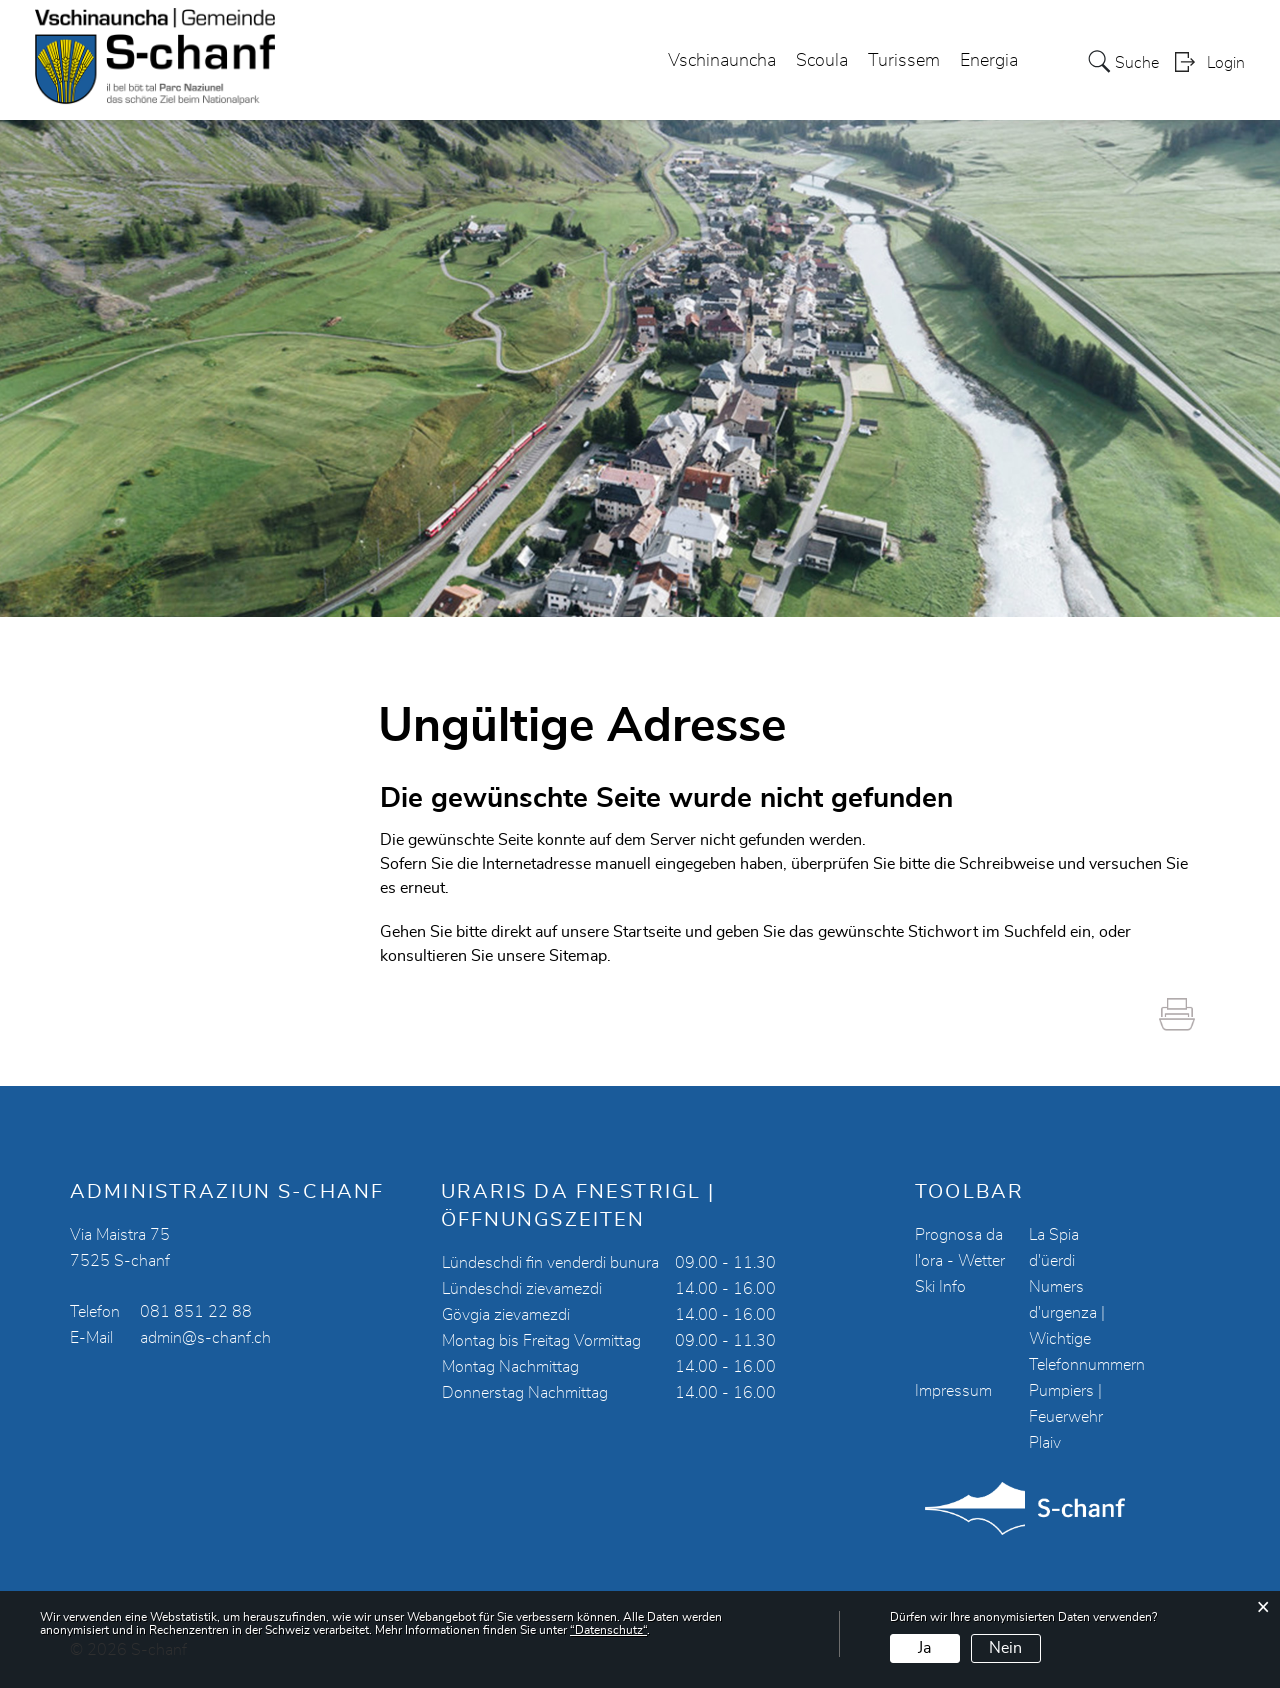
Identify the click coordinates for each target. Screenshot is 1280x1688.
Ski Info (940, 1287)
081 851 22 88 (196, 1312)
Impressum (953, 1391)
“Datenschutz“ (608, 1630)
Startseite (647, 932)
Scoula (822, 61)
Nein (1005, 1648)
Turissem (904, 61)
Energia (989, 61)
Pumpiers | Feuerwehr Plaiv (1066, 1417)
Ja (924, 1648)
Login (1226, 63)
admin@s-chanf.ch (205, 1338)
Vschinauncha (722, 61)
